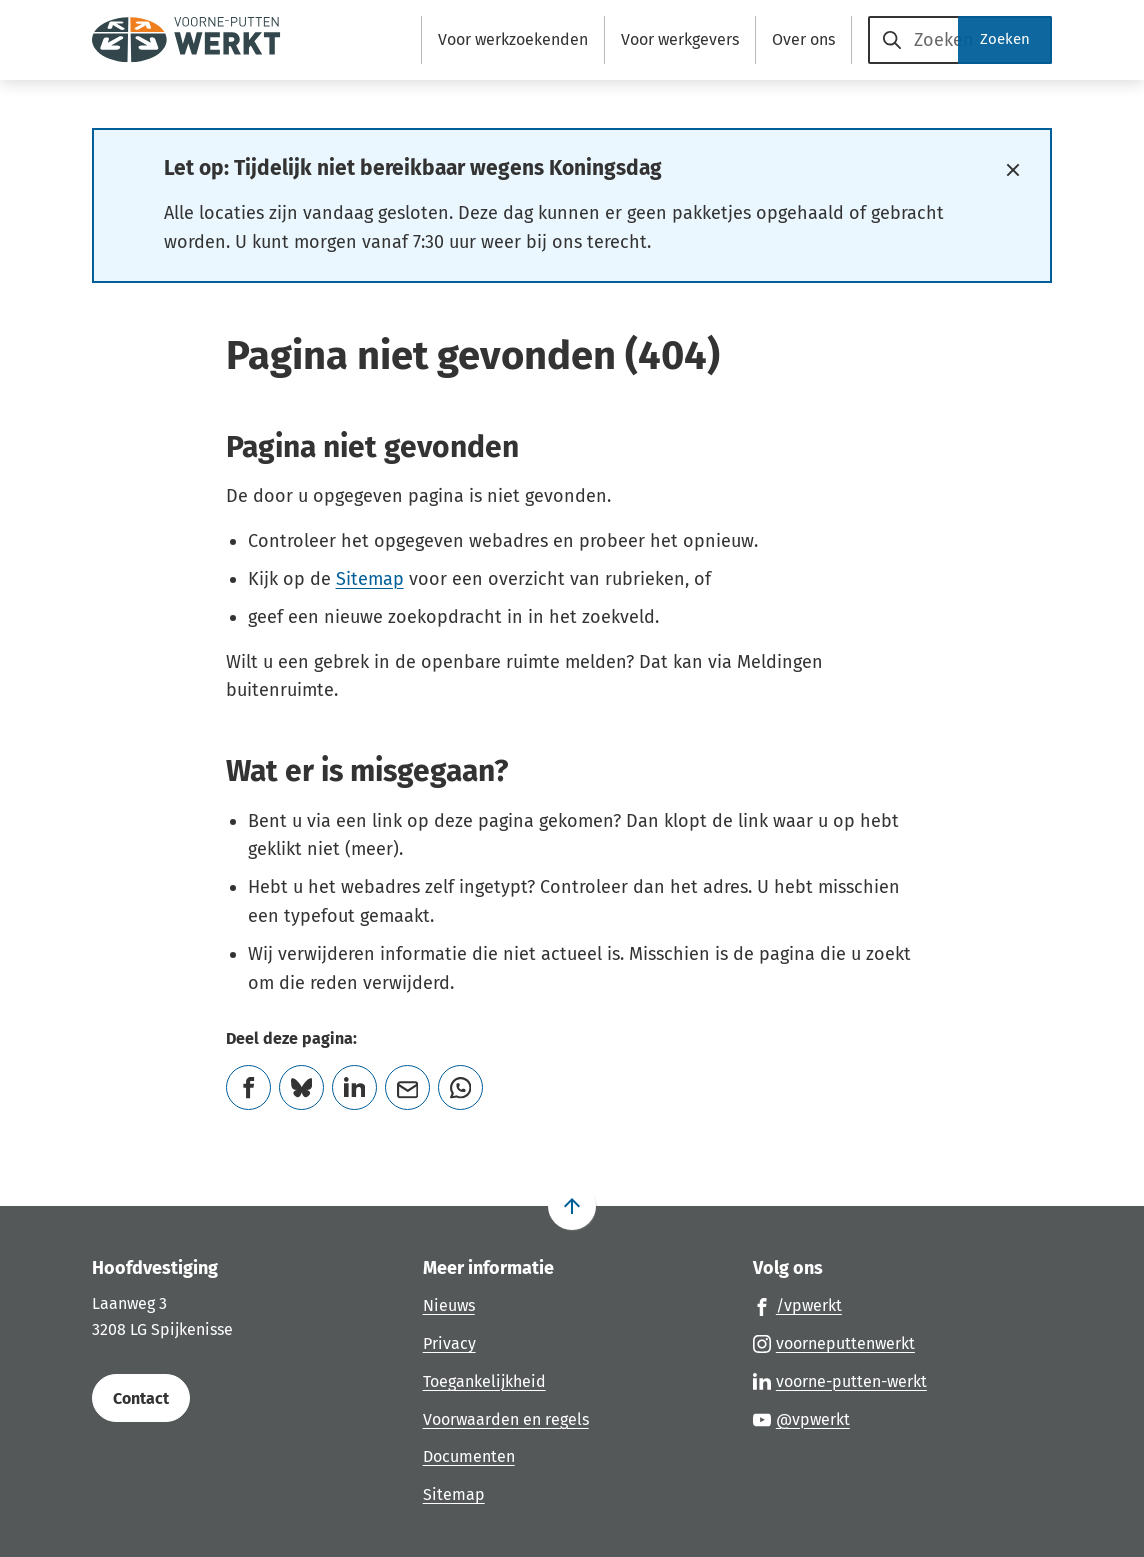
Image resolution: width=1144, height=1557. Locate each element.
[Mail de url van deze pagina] (407, 1087)
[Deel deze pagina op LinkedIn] (354, 1087)
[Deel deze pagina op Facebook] (248, 1087)
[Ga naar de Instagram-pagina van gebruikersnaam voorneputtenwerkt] (834, 1343)
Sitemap (370, 579)
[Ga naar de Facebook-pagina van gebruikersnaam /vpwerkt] (797, 1305)
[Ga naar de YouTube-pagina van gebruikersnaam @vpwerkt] (801, 1419)
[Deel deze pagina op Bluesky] (301, 1087)
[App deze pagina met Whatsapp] (460, 1087)
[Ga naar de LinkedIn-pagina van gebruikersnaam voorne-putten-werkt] (840, 1381)
